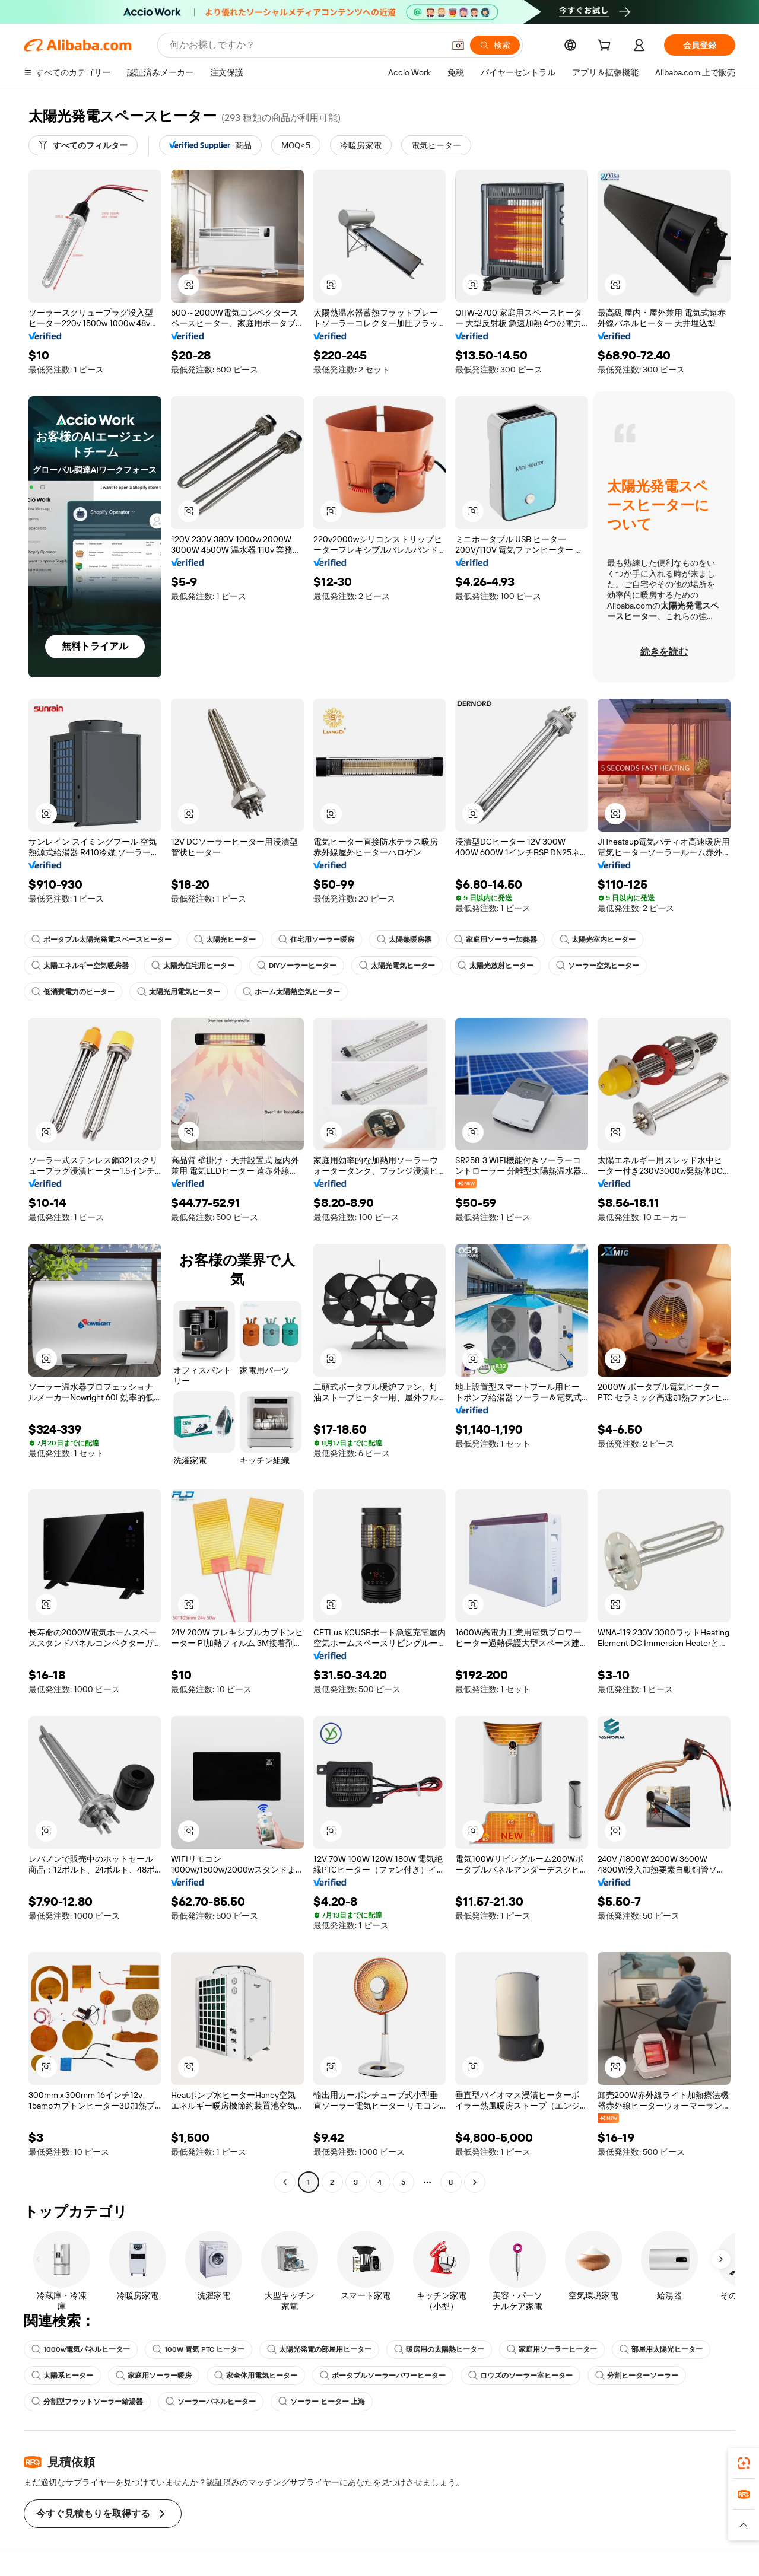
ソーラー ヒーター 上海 (321, 2401)
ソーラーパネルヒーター (211, 2401)
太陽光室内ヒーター (598, 939)
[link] (743, 2463)
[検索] (495, 45)
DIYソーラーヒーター (296, 965)
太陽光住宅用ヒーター (192, 965)
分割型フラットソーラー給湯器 (87, 2401)
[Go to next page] (474, 2182)
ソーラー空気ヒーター (597, 965)
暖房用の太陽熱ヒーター (439, 2349)
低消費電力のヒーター (73, 991)
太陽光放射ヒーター (495, 965)
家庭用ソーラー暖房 (154, 2375)
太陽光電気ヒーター (397, 965)
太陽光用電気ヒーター (178, 991)
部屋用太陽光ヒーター (661, 2349)
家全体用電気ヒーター (255, 2375)
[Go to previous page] (285, 2182)
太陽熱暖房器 (404, 939)
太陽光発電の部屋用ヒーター (319, 2349)
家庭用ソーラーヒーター (552, 2349)
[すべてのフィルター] (83, 145)
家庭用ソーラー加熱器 (495, 939)
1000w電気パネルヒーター (80, 2349)
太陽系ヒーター (62, 2375)
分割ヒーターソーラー (636, 2375)
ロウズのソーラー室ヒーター (520, 2375)
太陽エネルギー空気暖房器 (80, 965)
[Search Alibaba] (306, 45)
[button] (458, 45)
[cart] (606, 47)
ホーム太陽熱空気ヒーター (291, 991)
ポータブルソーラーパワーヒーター (383, 2375)
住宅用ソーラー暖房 (316, 939)
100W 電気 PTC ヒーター (198, 2349)
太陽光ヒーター (225, 939)
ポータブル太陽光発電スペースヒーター (101, 939)
